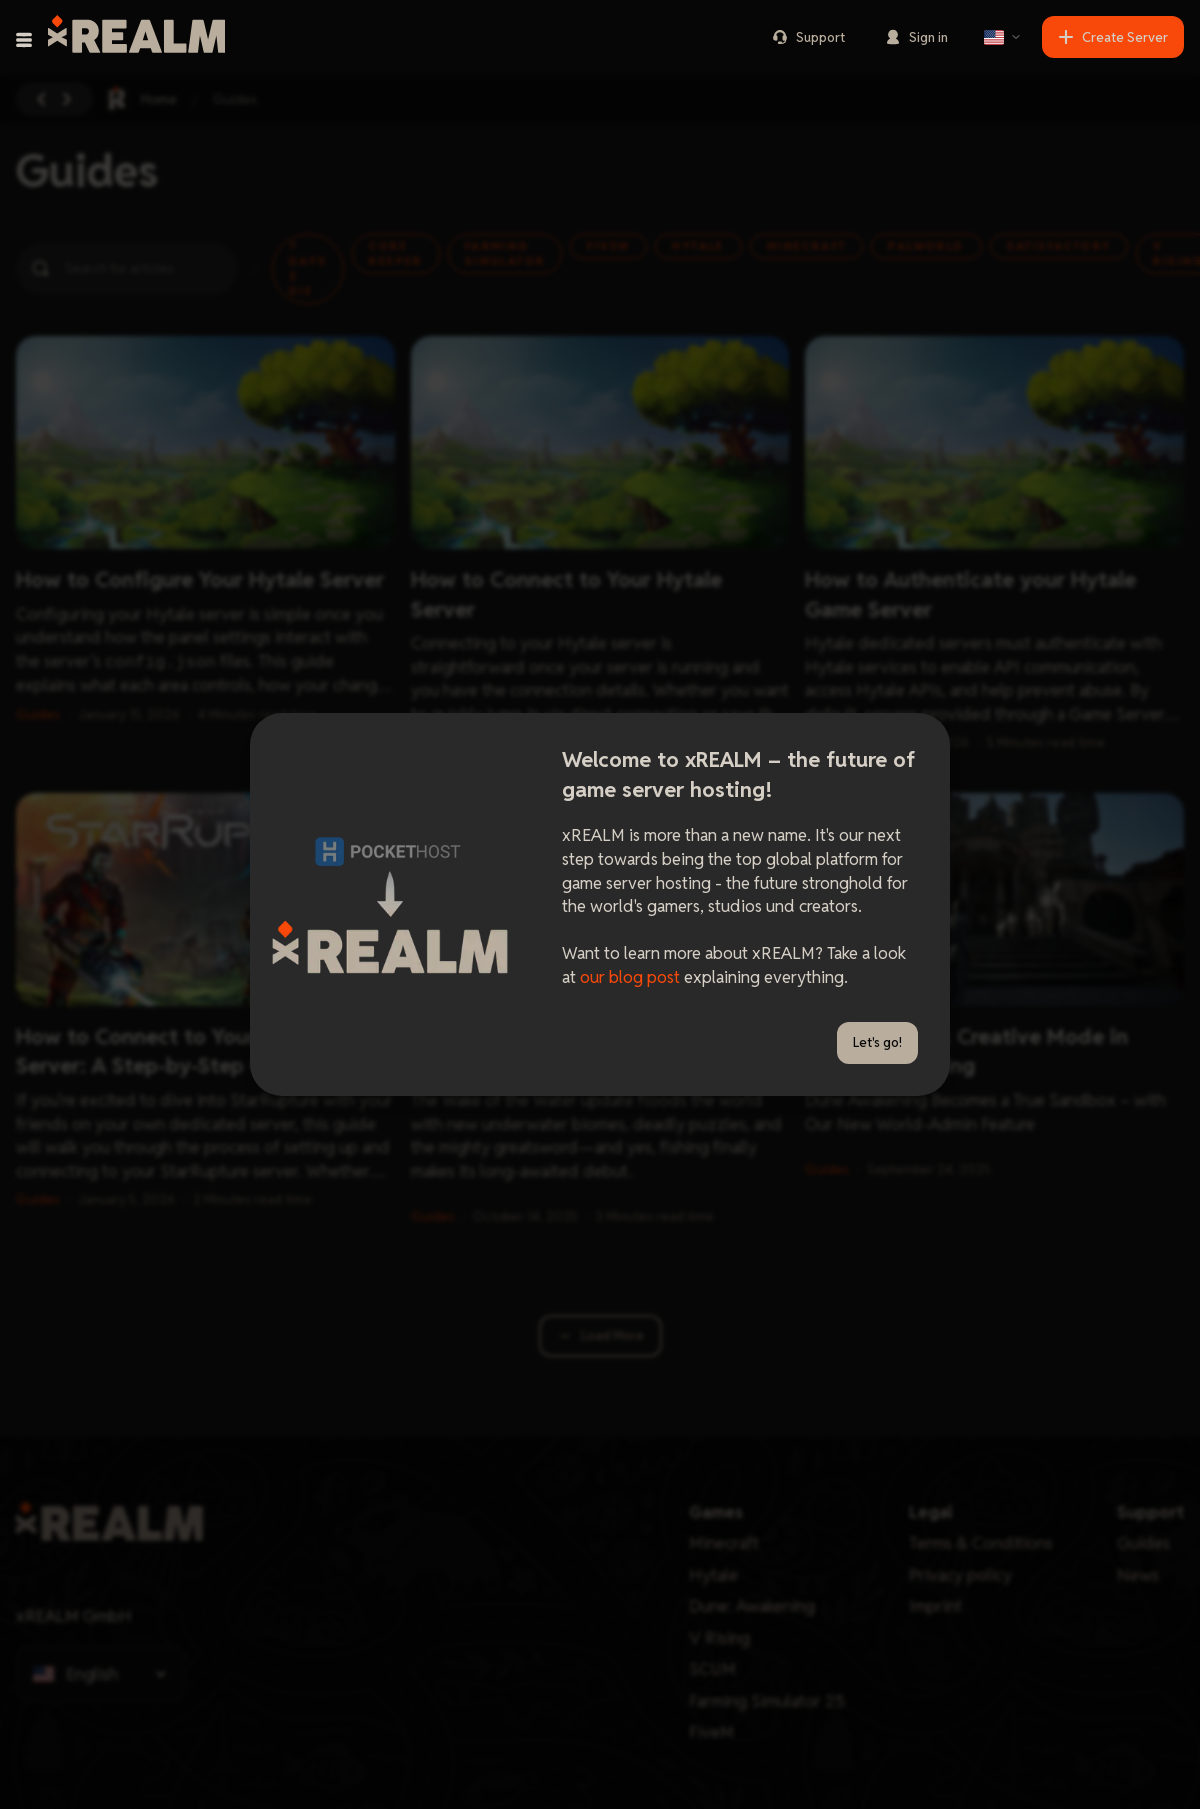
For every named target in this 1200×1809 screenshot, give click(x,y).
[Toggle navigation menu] (24, 40)
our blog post (630, 977)
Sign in (916, 37)
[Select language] (1003, 37)
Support (808, 37)
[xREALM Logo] (136, 37)
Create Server (1113, 37)
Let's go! (877, 1042)
